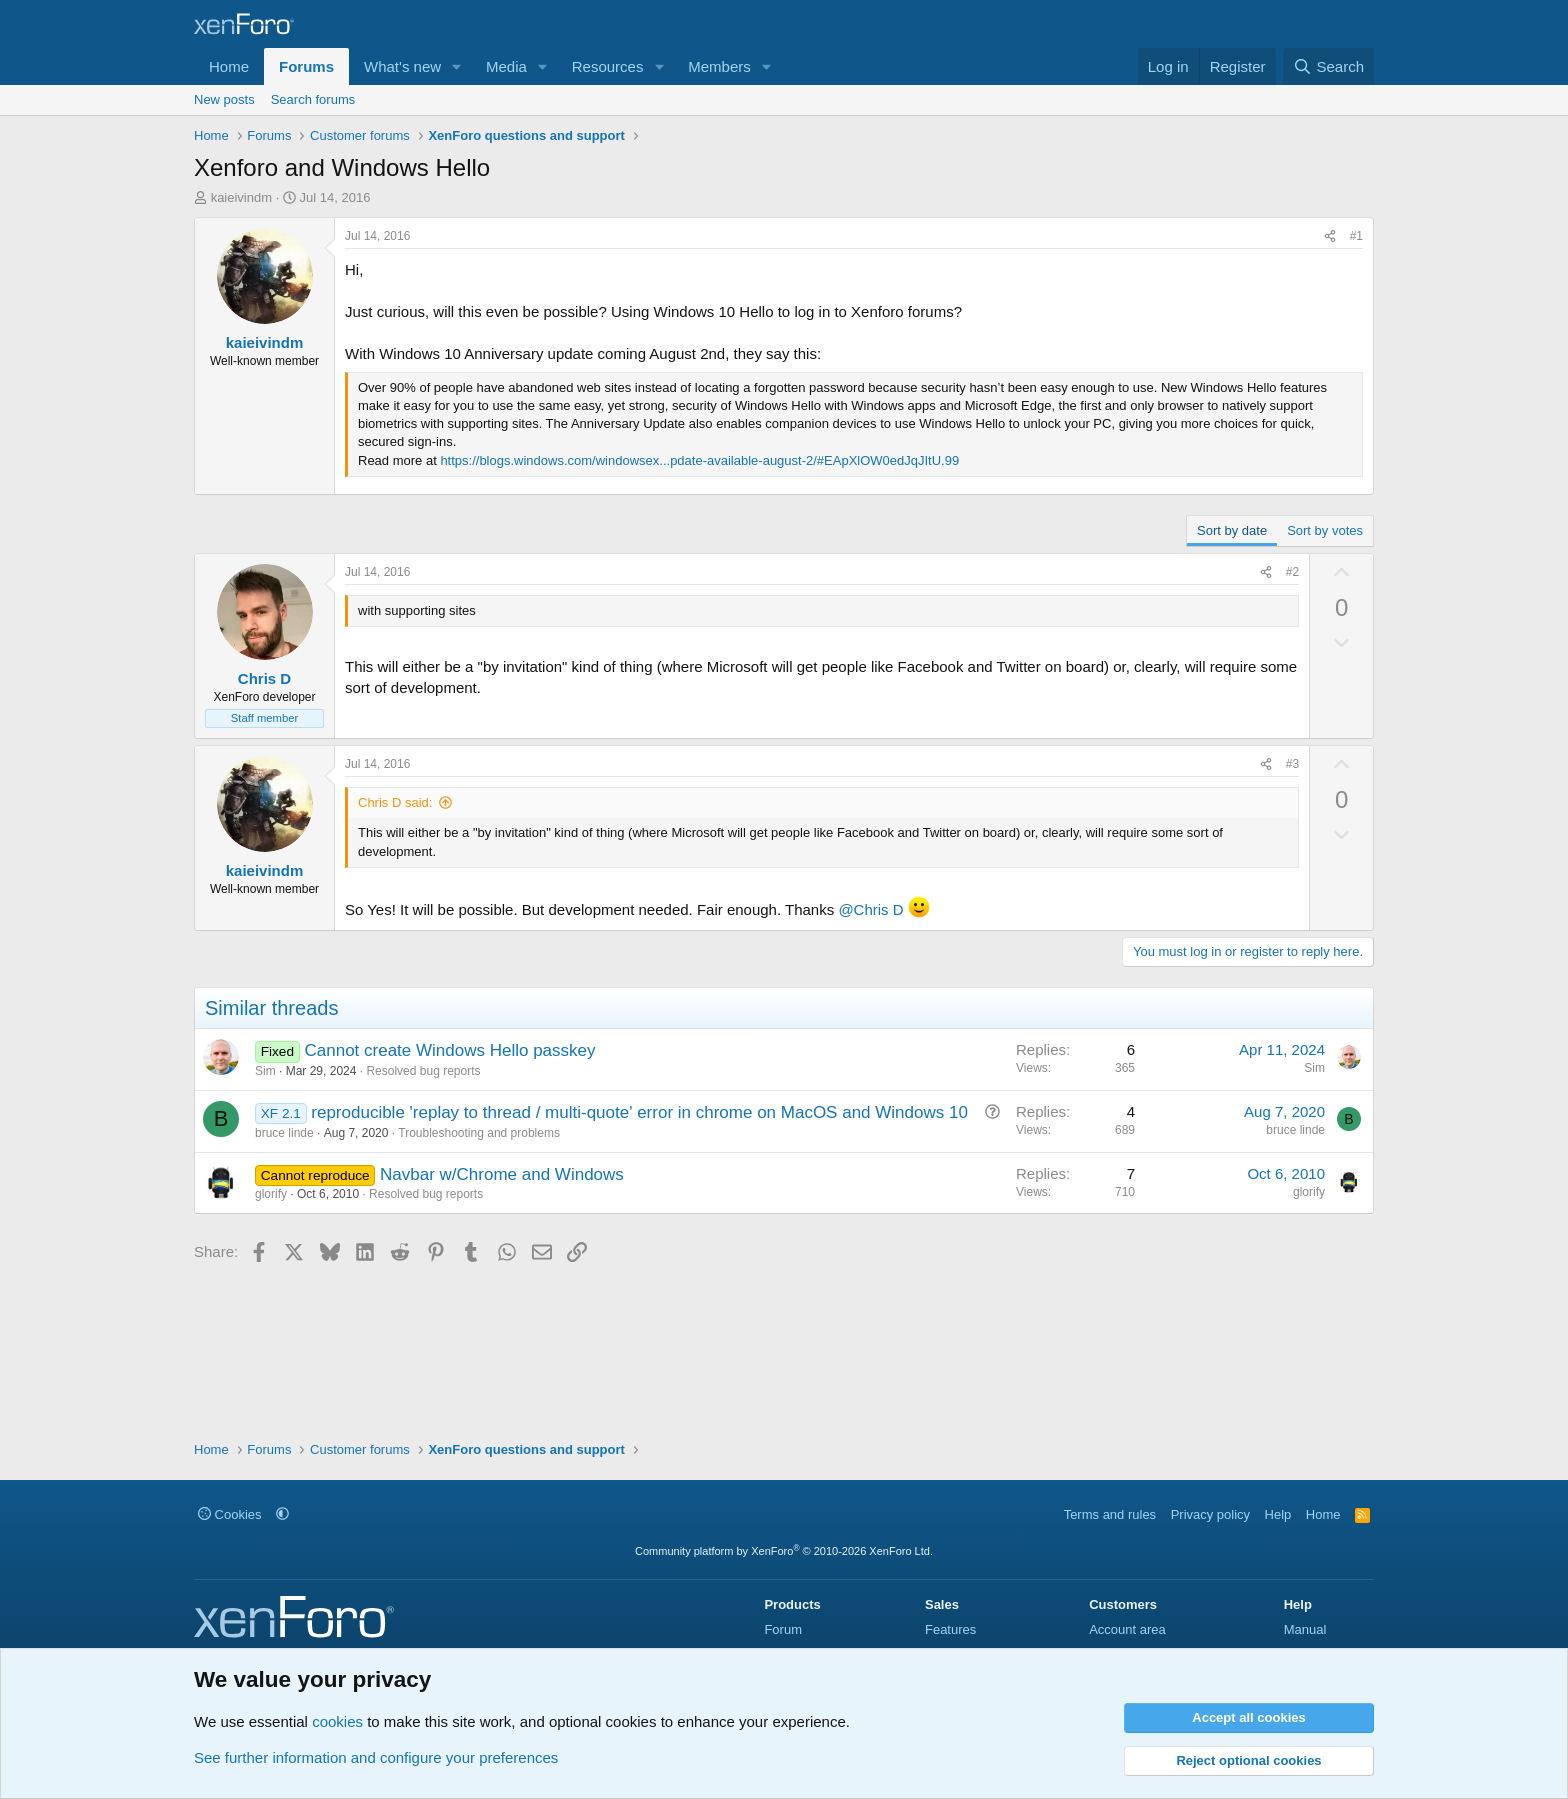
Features (950, 1629)
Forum (783, 1629)
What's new (402, 66)
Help (1278, 1514)
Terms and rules (1110, 1514)
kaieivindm (241, 197)
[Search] (1328, 66)
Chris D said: (395, 802)
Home (229, 66)
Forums (306, 66)
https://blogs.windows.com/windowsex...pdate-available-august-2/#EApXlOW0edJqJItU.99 (699, 460)
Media (506, 66)
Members (719, 66)
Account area (1127, 1629)
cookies (337, 1721)
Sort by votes (1325, 530)
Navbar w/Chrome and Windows (502, 1174)
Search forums (313, 99)
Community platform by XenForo (784, 1551)
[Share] (1330, 236)
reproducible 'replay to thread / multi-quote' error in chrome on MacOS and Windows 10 (639, 1112)
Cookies (230, 1514)
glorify (271, 1194)
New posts (224, 99)
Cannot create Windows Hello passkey (449, 1050)
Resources (608, 66)
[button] (457, 66)
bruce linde (284, 1133)
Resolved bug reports (423, 1071)
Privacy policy (1210, 1514)
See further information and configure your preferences (376, 1757)
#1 (1356, 236)
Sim (265, 1071)
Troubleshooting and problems (479, 1133)
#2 (1292, 572)
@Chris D (870, 909)
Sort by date (1232, 530)
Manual (1305, 1629)
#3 (1292, 764)
